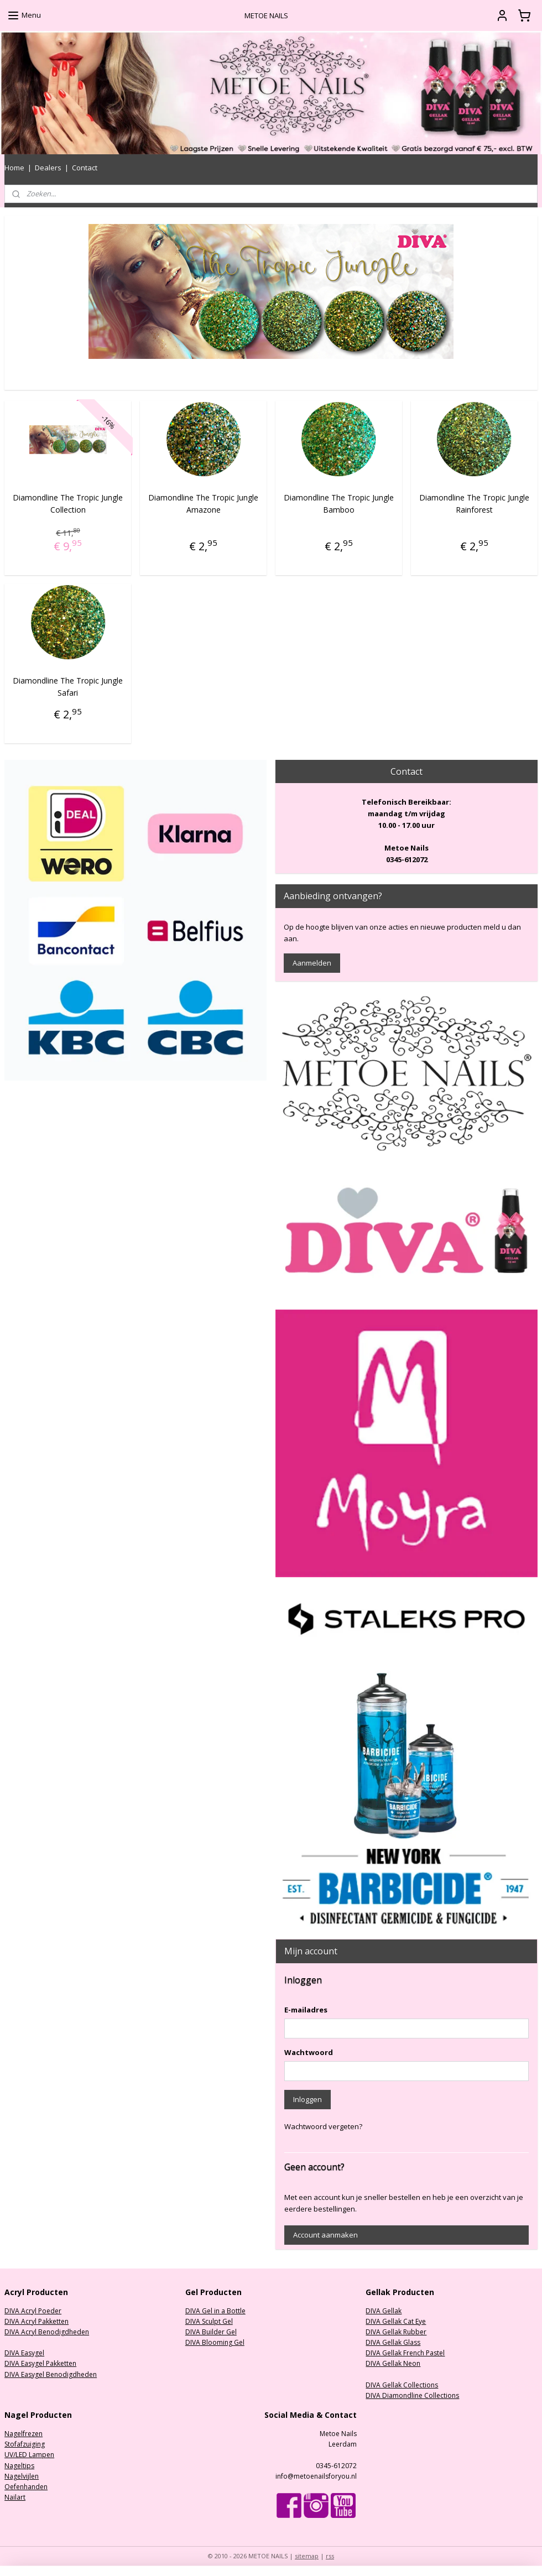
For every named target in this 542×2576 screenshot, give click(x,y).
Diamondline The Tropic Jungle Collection (68, 503)
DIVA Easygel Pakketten (40, 2363)
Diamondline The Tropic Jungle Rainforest (474, 503)
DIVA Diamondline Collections (412, 2395)
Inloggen (307, 2099)
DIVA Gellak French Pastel (405, 2353)
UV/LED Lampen (29, 2454)
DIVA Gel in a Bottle (215, 2311)
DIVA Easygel (24, 2353)
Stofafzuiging (24, 2444)
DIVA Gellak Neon (393, 2363)
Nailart (14, 2497)
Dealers (48, 168)
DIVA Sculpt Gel (209, 2321)
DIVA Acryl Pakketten (36, 2321)
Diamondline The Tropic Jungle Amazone (203, 503)
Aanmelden (312, 963)
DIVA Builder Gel (211, 2332)
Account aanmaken (325, 2235)
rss (330, 2556)
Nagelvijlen (21, 2476)
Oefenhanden (26, 2486)
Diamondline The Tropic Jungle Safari (68, 686)
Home (14, 168)
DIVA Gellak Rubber (396, 2332)
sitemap (307, 2556)
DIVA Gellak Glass (393, 2342)
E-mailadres (305, 2010)
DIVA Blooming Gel (214, 2342)
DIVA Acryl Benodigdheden (46, 2332)
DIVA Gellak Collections (402, 2385)
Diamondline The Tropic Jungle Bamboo (339, 503)
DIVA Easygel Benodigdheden (50, 2374)
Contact (84, 168)
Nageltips (19, 2465)
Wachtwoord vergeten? (323, 2126)
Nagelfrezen (23, 2433)
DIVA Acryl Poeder (32, 2311)
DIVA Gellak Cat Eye (396, 2321)
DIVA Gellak (384, 2311)
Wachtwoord (308, 2052)
